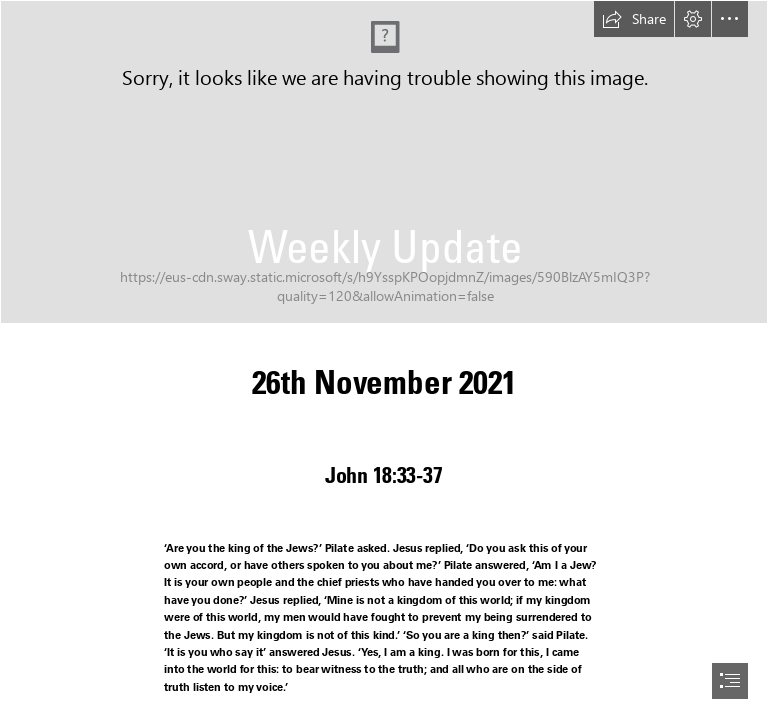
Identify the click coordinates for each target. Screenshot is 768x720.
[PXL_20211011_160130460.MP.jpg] (384, 162)
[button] (634, 19)
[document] (384, 360)
